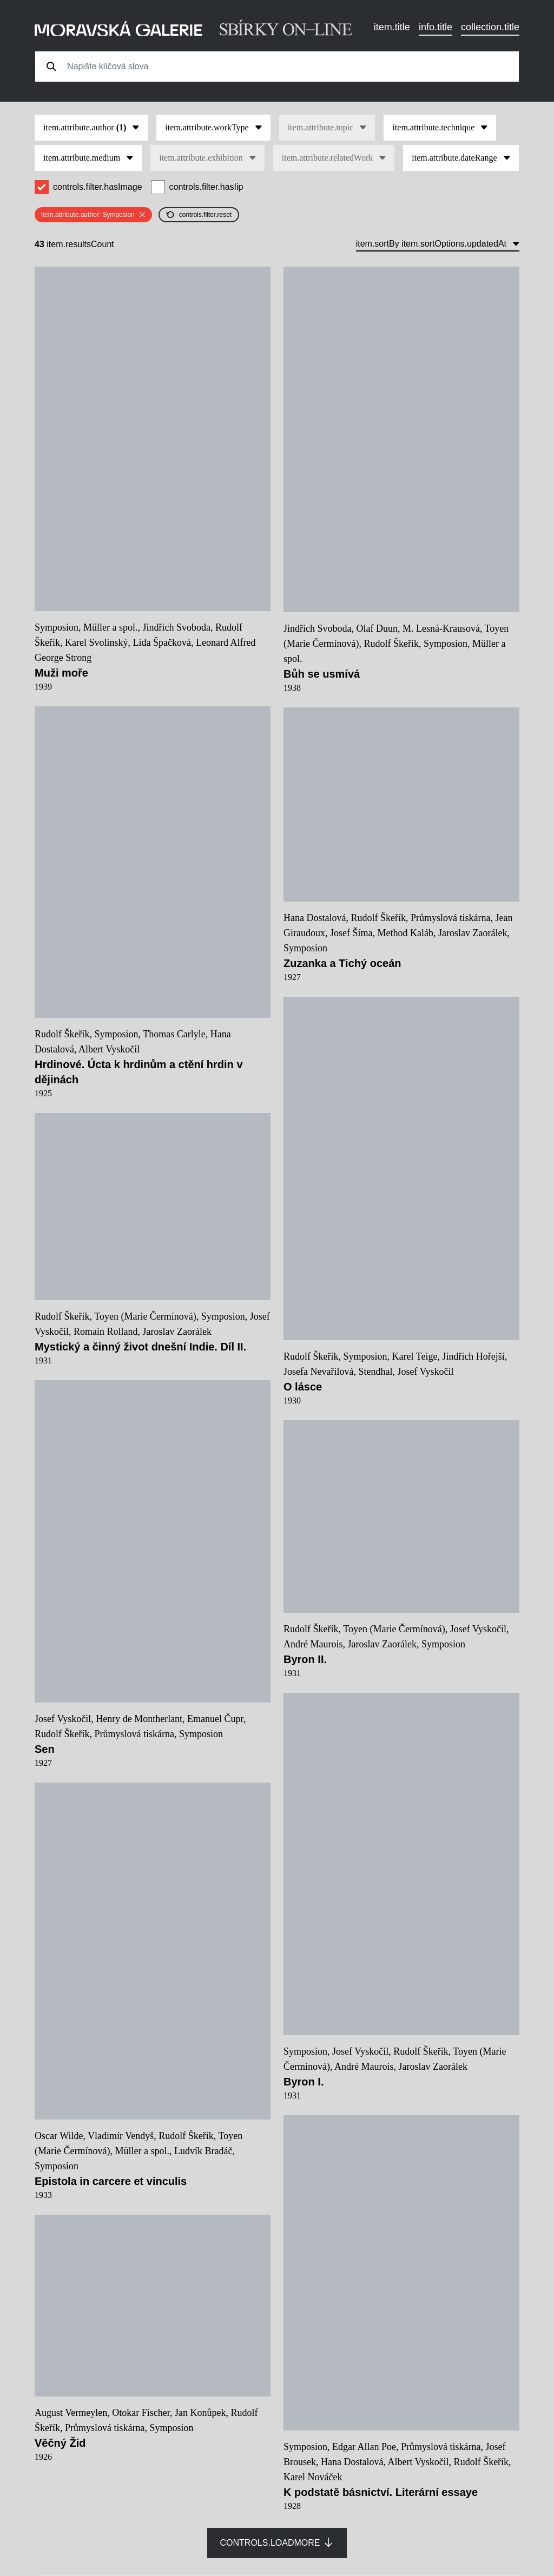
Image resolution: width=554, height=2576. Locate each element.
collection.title (490, 27)
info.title (435, 27)
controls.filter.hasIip (206, 186)
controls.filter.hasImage (97, 186)
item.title (392, 27)
